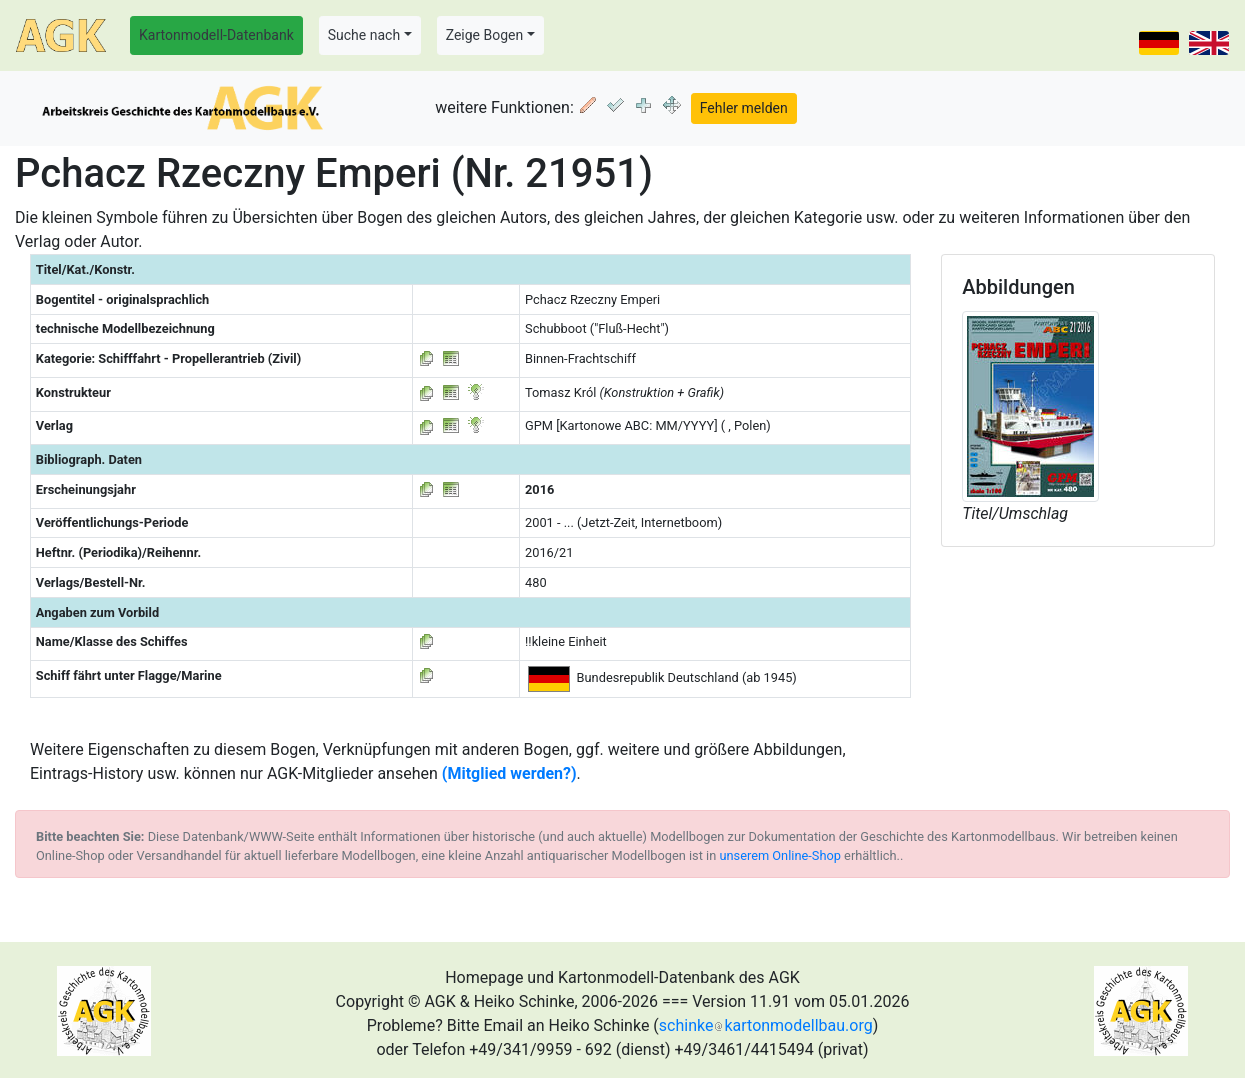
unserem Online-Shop (780, 855)
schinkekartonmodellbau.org (766, 1025)
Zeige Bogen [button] (485, 35)
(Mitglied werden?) (509, 773)
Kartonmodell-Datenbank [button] (216, 35)
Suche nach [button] (364, 35)
